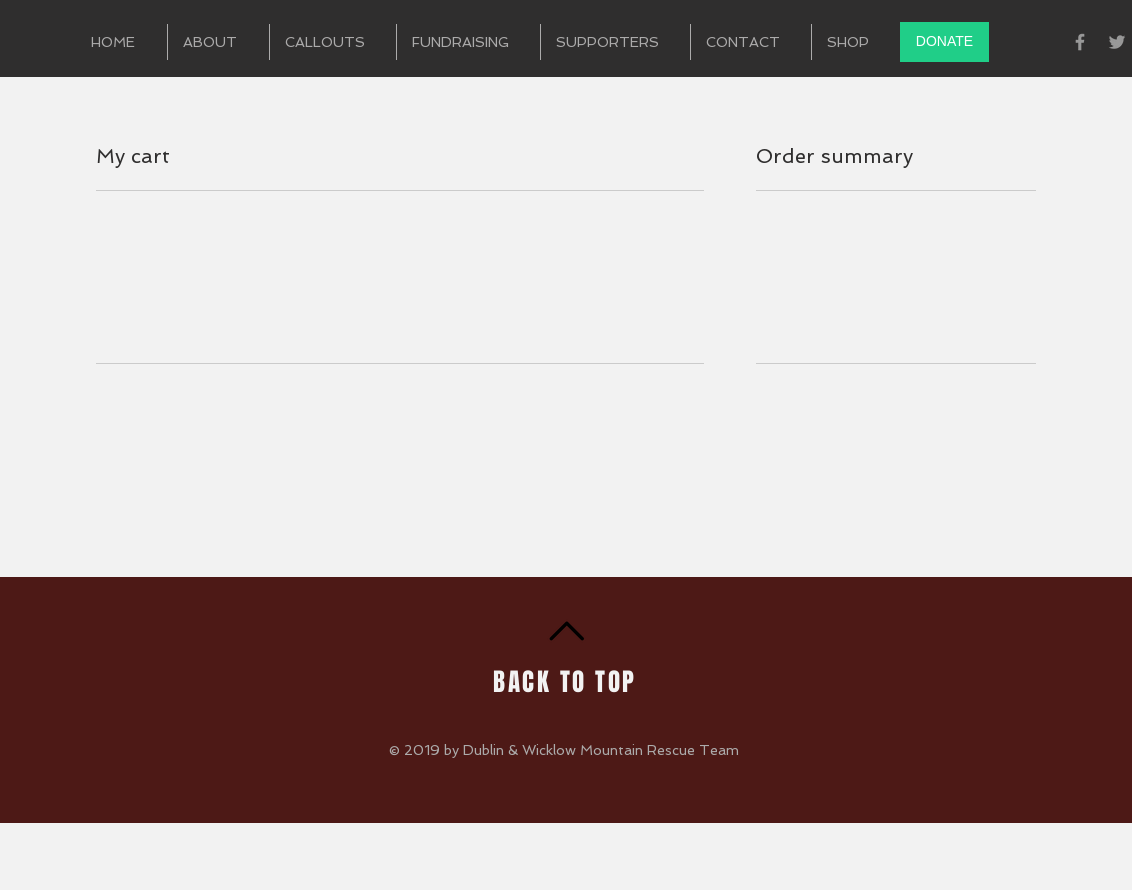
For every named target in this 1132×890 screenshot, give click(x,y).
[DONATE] (944, 42)
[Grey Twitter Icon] (1117, 42)
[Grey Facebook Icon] (1080, 42)
